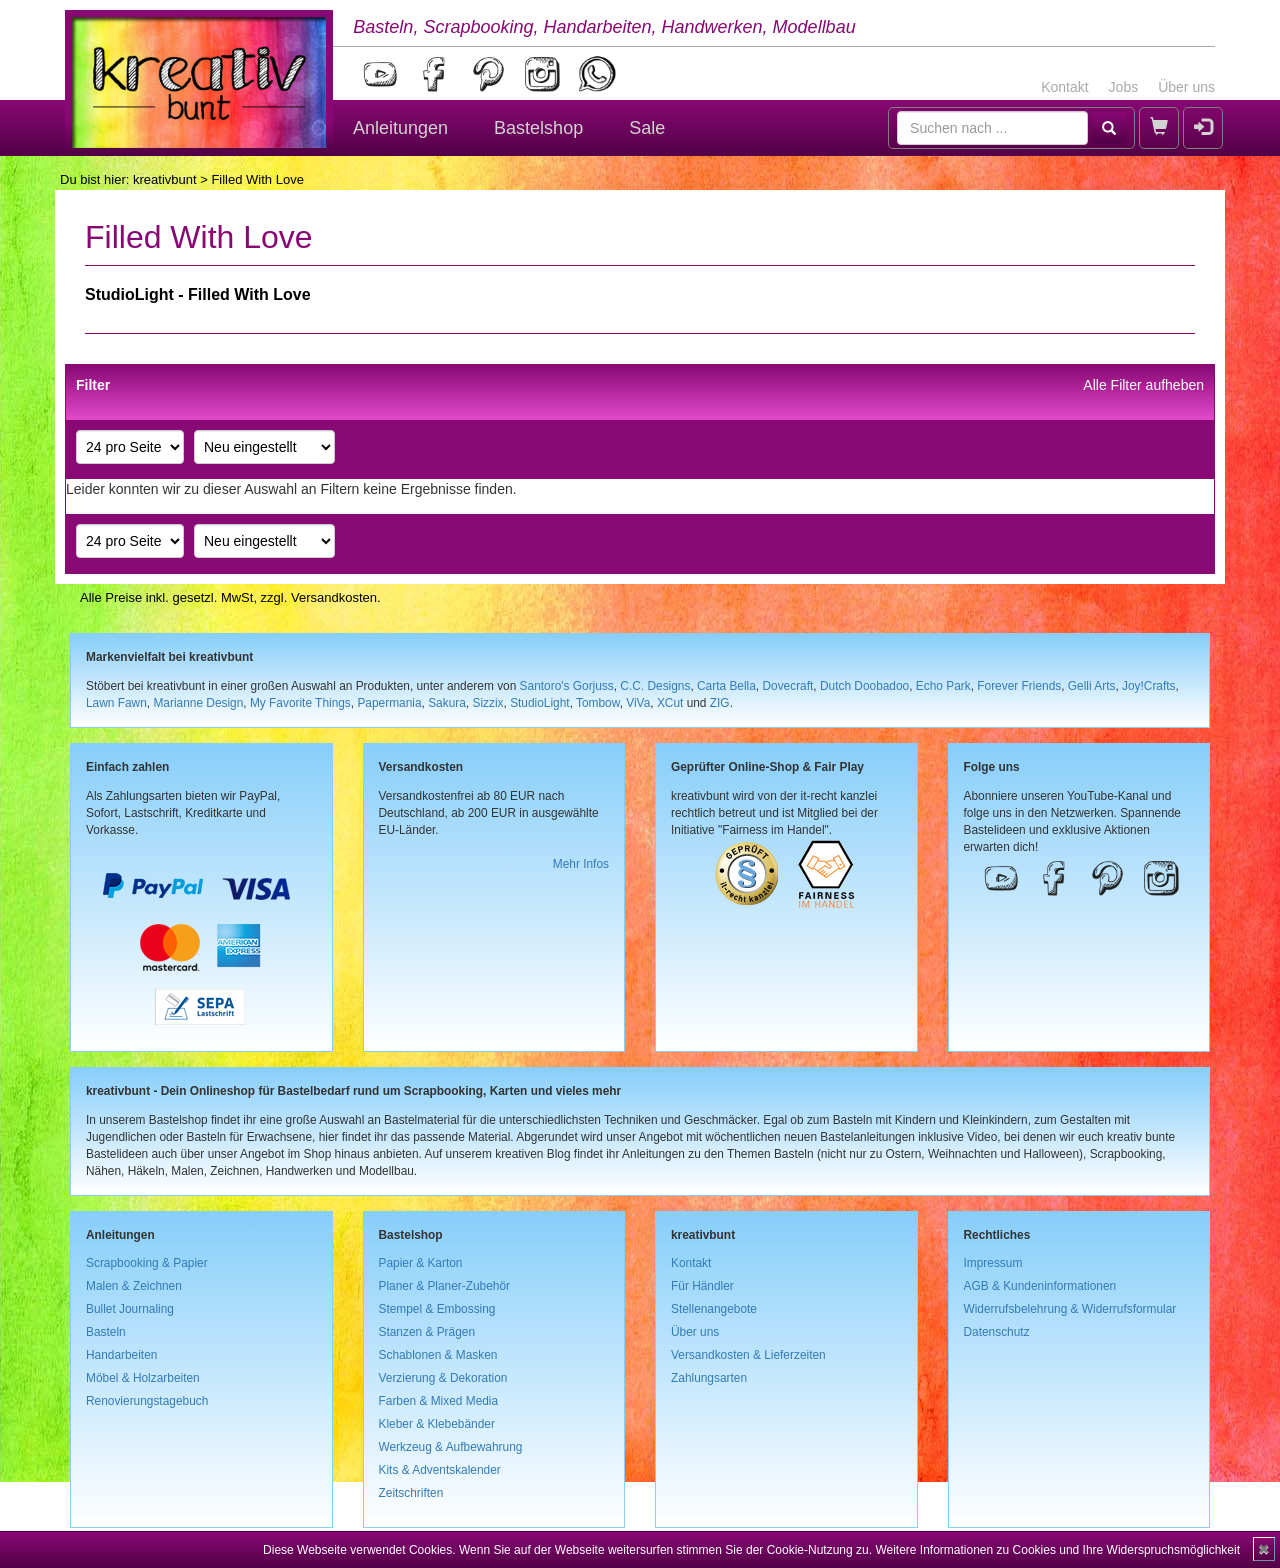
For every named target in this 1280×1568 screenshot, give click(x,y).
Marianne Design (198, 703)
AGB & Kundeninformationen (1040, 1286)
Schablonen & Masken (438, 1355)
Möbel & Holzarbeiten (143, 1378)
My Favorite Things (300, 703)
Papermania (389, 703)
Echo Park (943, 686)
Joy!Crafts (1149, 686)
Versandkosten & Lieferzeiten (748, 1355)
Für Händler (702, 1286)
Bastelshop (538, 128)
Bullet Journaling (130, 1309)
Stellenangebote (714, 1309)
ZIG (720, 703)
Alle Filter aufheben (1143, 385)
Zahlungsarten (709, 1378)
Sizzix (487, 703)
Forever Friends (1019, 686)
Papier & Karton (421, 1263)
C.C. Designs (655, 686)
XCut (670, 703)
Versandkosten (334, 597)
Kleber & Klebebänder (437, 1424)
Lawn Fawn (116, 703)
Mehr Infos (581, 864)
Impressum (993, 1263)
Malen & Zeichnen (134, 1286)
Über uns (1186, 87)
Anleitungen (400, 128)
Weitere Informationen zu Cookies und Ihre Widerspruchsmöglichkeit (1057, 1550)
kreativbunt (165, 179)
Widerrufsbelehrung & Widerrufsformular (1070, 1309)
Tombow (598, 703)
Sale (647, 128)
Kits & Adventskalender (440, 1470)
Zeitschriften (411, 1493)
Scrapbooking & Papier (147, 1263)
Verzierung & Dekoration (443, 1378)
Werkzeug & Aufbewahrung (451, 1447)
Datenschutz (997, 1332)
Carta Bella (726, 686)
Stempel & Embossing (437, 1309)
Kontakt (1064, 87)
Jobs (1124, 87)
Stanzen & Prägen (427, 1332)
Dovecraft (787, 686)
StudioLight (540, 703)
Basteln (106, 1332)
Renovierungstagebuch (147, 1401)
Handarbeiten (121, 1355)
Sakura (447, 703)
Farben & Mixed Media (439, 1401)
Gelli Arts (1092, 686)
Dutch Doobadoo (864, 686)
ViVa (638, 703)
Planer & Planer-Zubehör (445, 1286)
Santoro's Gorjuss (567, 686)
